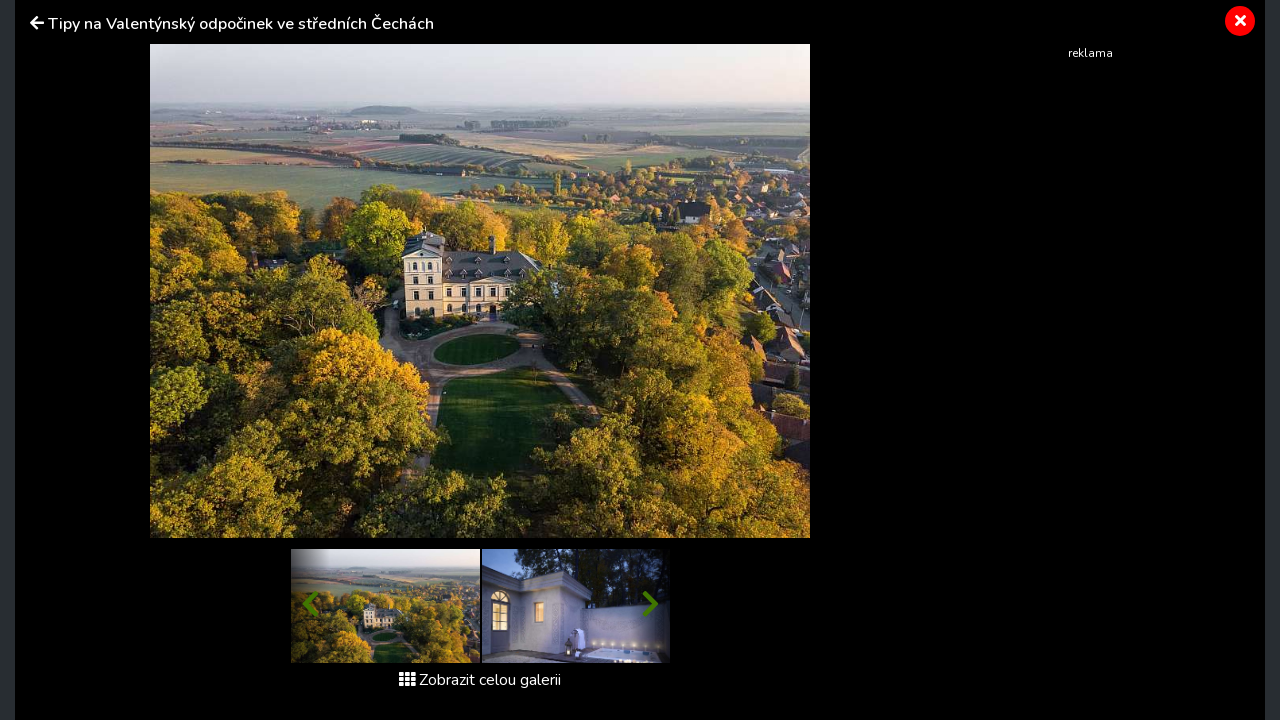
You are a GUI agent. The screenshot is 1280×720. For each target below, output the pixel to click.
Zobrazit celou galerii (480, 680)
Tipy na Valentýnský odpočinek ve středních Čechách (241, 24)
